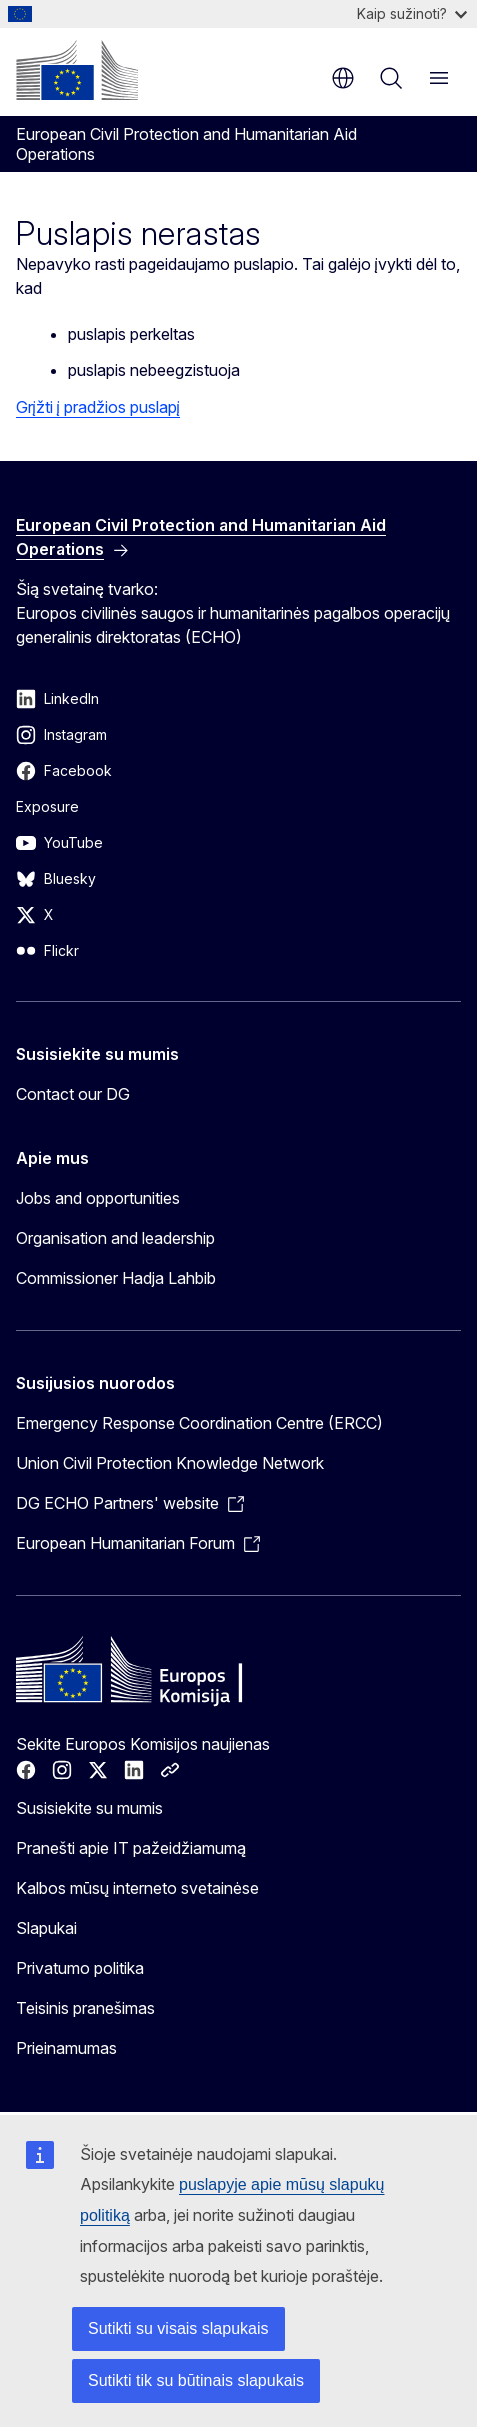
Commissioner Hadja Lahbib (116, 1278)
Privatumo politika (80, 1968)
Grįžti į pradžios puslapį (98, 407)
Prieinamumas (66, 2048)
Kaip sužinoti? (412, 13)
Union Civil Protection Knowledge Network (170, 1463)
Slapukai (46, 1928)
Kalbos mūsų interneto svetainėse (137, 1888)
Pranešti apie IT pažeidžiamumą (131, 1848)
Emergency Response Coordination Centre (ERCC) (199, 1423)
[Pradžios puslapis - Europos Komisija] (77, 70)
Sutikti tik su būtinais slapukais (196, 2380)
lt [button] (343, 78)
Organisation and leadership (115, 1238)
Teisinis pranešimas (85, 2008)
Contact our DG (73, 1094)
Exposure (47, 806)
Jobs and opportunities (98, 1198)
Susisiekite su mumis (89, 1808)
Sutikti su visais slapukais (178, 2328)
